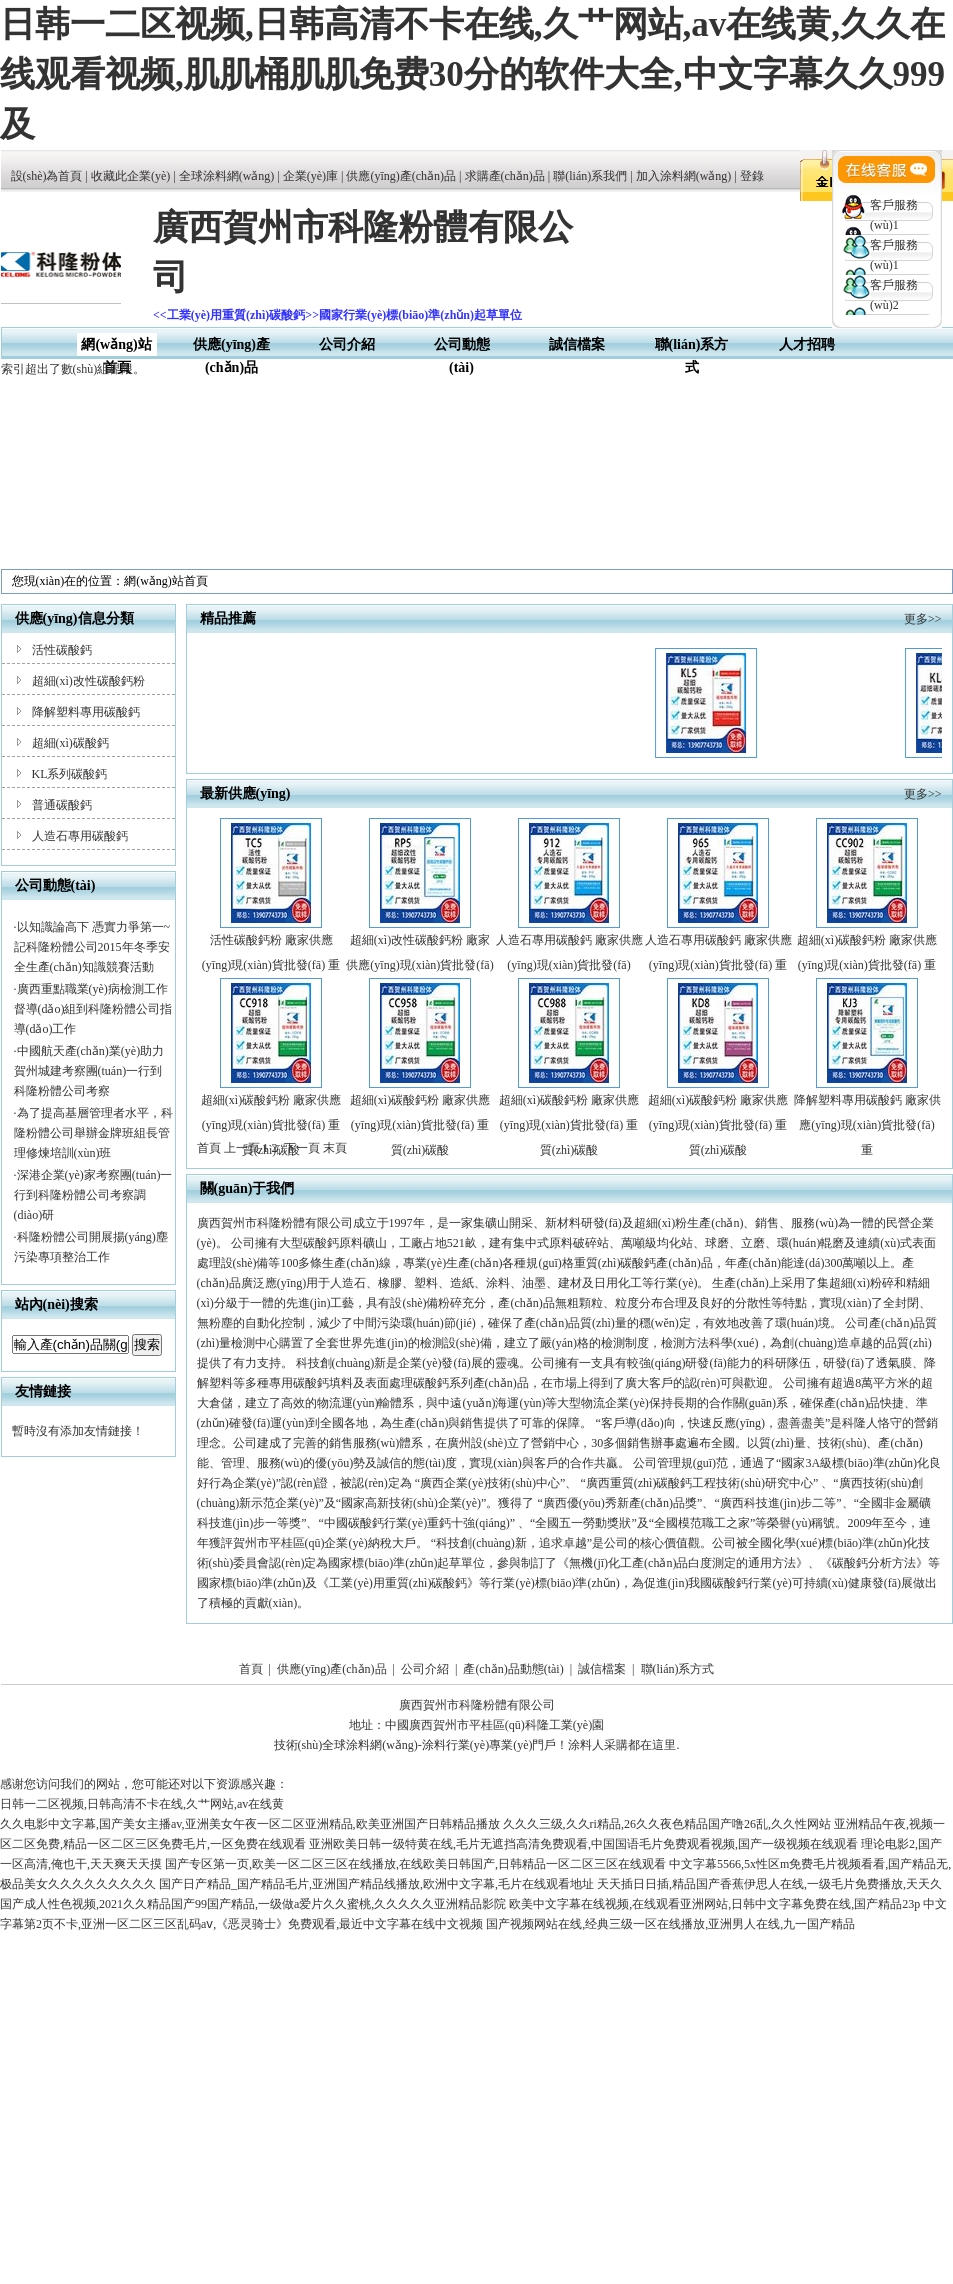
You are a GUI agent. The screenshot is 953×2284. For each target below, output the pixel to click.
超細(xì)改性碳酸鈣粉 (88, 681)
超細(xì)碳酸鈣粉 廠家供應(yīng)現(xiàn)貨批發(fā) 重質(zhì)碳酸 (867, 965)
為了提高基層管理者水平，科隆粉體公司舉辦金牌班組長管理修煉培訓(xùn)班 (93, 1133)
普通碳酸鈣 (62, 805)
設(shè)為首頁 (47, 176)
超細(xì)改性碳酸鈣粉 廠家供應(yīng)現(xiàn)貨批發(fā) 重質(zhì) (419, 965)
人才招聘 (807, 344)
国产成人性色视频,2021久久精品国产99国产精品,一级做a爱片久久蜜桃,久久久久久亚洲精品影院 (253, 1904)
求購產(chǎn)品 (505, 176)
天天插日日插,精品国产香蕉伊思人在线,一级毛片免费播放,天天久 (769, 1884)
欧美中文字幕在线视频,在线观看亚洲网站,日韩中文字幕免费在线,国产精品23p (714, 1904)
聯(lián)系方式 (678, 1669)
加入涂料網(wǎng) (684, 176)
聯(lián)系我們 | (594, 176)
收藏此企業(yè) (130, 176)
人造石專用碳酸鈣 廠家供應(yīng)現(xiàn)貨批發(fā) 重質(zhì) (718, 965)
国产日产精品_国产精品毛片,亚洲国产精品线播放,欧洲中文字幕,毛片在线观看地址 (376, 1884)
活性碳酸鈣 (62, 650)
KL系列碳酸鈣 (70, 774)
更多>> (923, 619)
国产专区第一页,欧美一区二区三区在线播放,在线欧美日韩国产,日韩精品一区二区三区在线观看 (415, 1864)
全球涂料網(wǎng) (227, 176)
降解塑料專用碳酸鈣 (86, 712)
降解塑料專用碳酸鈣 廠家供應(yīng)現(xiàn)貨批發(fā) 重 (867, 1125)
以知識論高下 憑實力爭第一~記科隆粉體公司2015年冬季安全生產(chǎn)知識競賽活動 (92, 947)
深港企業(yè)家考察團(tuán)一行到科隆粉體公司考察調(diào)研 (93, 1195)
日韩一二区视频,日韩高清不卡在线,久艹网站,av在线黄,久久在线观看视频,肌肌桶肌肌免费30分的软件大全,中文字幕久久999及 (472, 74)
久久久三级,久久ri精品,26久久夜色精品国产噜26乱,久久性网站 (667, 1824)
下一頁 (302, 1148)
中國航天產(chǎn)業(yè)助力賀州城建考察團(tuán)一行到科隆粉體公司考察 (89, 1071)
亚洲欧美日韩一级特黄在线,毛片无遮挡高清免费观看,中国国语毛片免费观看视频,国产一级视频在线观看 (583, 1844)
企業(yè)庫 (310, 176)
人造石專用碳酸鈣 (80, 836)
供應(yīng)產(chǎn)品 (401, 176)
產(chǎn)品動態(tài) (513, 1669)
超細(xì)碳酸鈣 (70, 743)
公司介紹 (347, 344)
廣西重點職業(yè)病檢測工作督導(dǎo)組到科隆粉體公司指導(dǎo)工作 (93, 1009)
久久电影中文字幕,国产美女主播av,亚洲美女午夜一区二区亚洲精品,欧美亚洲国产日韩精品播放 (250, 1824)
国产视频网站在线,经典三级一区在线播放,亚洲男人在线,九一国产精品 (670, 1924)
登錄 (752, 176)
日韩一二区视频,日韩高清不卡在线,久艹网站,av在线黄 (142, 1804)
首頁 (251, 1669)
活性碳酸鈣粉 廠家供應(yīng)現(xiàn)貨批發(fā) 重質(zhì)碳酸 (271, 965)
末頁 (335, 1148)
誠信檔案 (577, 344)
